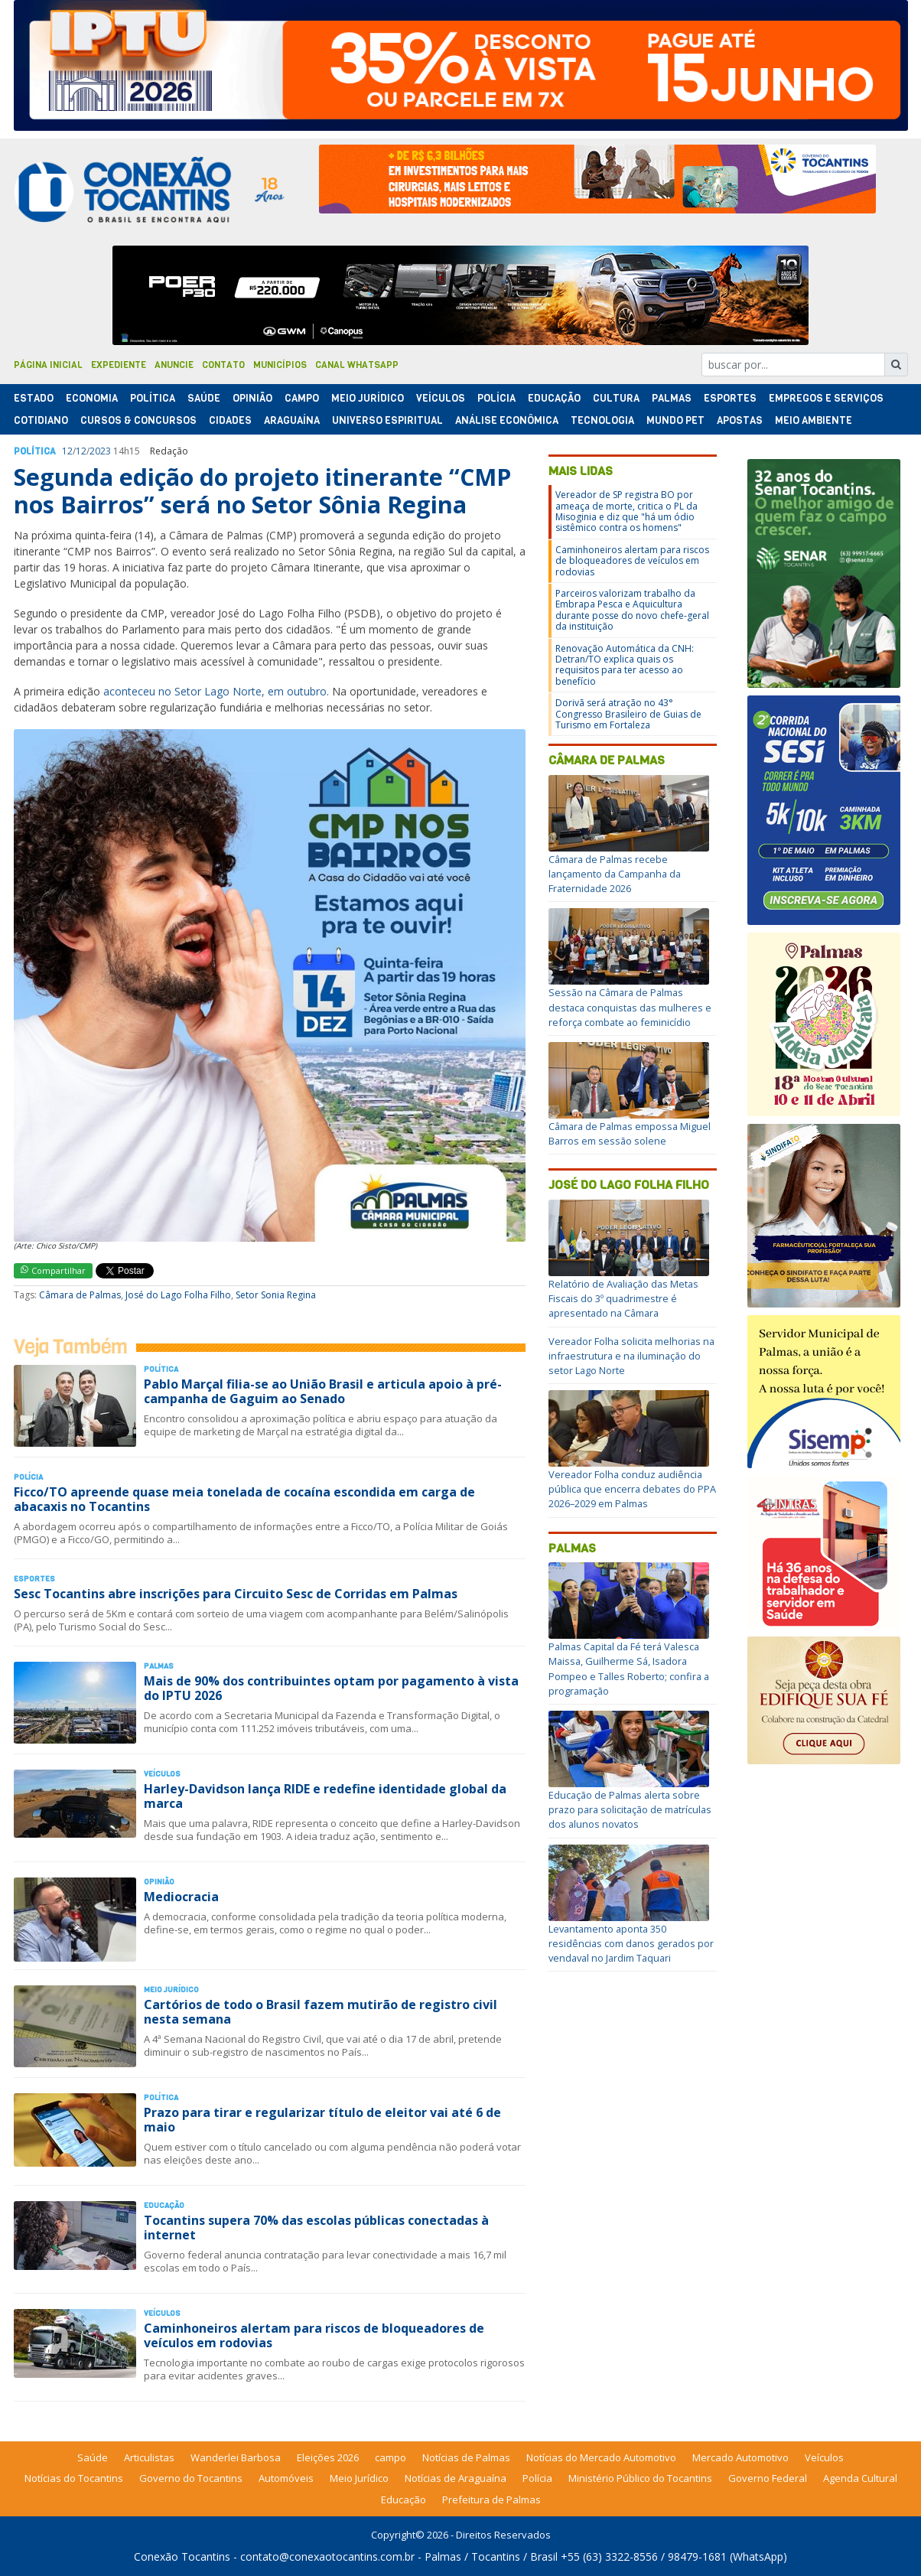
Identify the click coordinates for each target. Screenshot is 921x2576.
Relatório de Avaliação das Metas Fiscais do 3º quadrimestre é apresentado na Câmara (623, 1298)
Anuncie (174, 365)
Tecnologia (602, 420)
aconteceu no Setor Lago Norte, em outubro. (216, 691)
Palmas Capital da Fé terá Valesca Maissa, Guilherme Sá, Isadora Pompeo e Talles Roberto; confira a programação (628, 1669)
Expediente (118, 365)
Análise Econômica (506, 420)
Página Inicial (48, 365)
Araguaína (292, 420)
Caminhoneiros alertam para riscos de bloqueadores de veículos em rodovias (314, 2335)
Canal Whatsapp (357, 365)
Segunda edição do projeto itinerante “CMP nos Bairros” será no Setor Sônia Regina (262, 490)
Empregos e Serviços (826, 398)
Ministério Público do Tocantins (640, 2478)
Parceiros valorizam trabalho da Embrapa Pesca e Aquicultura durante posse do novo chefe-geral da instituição (632, 610)
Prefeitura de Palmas (491, 2499)
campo (390, 2457)
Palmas (672, 398)
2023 (100, 451)
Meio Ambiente (813, 420)
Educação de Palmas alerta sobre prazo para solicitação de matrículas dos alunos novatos (629, 1809)
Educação (554, 398)
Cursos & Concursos (138, 420)
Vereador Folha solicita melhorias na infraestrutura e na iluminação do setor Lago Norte (631, 1355)
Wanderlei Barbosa (235, 2457)
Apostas (740, 420)
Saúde (203, 398)
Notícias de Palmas (466, 2457)
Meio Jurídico (367, 398)
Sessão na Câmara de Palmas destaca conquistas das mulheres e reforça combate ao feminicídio (629, 1006)
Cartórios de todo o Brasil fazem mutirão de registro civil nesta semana (320, 2011)
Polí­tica (152, 398)
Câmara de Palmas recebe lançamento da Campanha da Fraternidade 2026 (614, 873)
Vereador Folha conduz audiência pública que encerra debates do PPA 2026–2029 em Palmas (632, 1488)
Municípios (280, 365)
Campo (302, 398)
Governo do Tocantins (190, 2478)
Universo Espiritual (387, 420)
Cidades (230, 420)
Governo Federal (767, 2478)
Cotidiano (41, 420)
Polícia (537, 2478)
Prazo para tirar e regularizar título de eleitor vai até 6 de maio (322, 2119)
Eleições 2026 (328, 2457)
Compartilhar (53, 1270)
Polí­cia (496, 398)
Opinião (252, 398)
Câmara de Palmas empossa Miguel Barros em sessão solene (629, 1133)
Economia (92, 398)
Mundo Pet (675, 420)
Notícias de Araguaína (455, 2478)
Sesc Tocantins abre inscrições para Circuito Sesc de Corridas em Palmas (235, 1593)
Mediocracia (181, 1896)
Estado (34, 398)
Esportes (730, 398)
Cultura (616, 398)
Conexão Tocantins (182, 2556)
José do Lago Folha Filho (178, 1294)
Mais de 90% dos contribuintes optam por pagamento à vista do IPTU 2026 (331, 1688)
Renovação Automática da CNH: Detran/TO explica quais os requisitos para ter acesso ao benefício (624, 665)
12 (67, 451)
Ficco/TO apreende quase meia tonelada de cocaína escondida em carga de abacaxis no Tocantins (244, 1499)
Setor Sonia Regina (276, 1294)
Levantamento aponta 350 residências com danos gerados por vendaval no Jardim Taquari (631, 1943)
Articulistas (149, 2457)
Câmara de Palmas (80, 1294)
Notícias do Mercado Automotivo (601, 2457)
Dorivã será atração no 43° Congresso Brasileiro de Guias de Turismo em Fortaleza (628, 713)
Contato (223, 365)
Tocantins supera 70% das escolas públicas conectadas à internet (316, 2227)
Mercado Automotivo (740, 2457)
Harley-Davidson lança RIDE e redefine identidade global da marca (325, 1796)
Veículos (440, 398)
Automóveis (286, 2478)
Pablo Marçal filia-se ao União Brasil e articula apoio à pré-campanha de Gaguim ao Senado (323, 1391)
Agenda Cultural (860, 2478)
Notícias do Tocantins (73, 2478)
